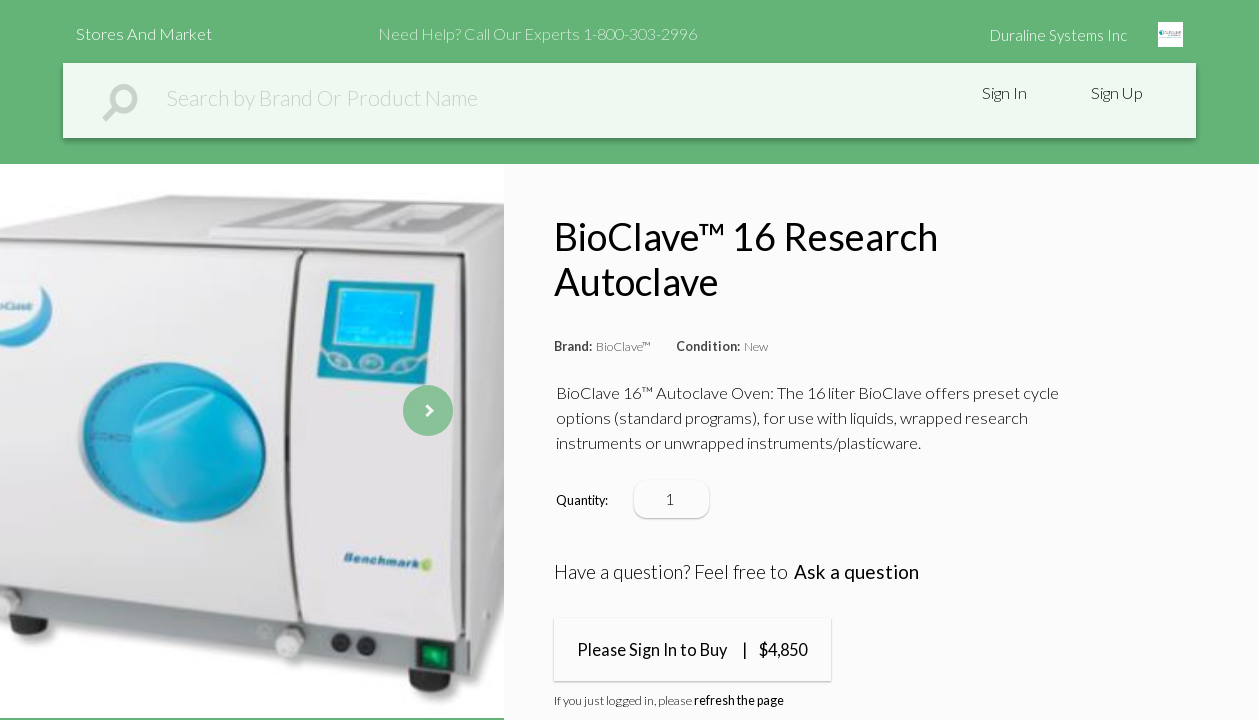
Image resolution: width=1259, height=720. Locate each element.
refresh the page (739, 700)
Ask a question (856, 571)
